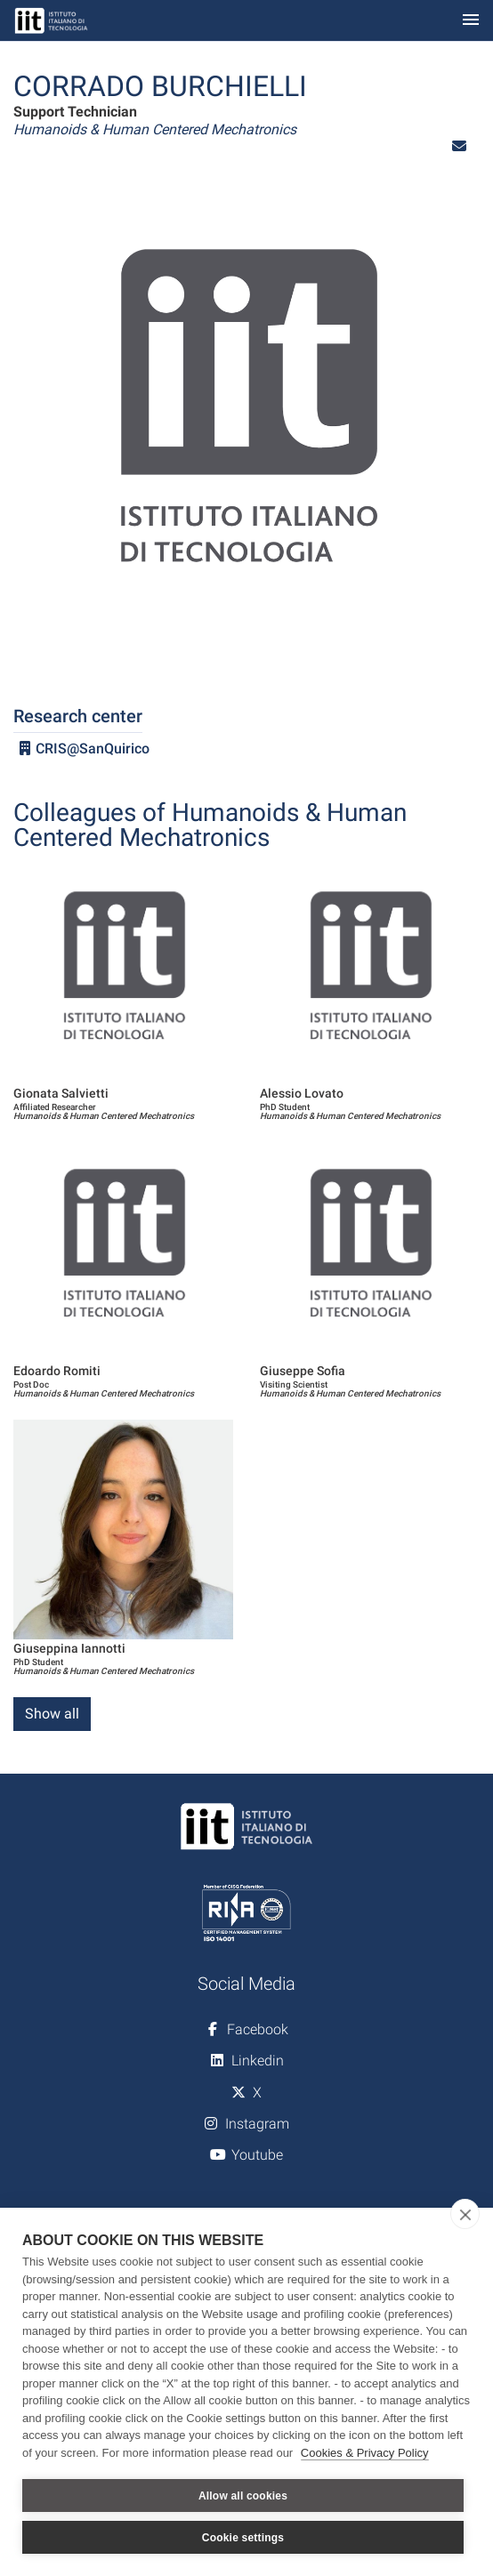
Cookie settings (243, 2538)
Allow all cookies (242, 2496)
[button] (459, 146)
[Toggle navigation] (471, 20)
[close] (465, 2214)
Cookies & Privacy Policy (365, 2452)
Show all (52, 1713)
